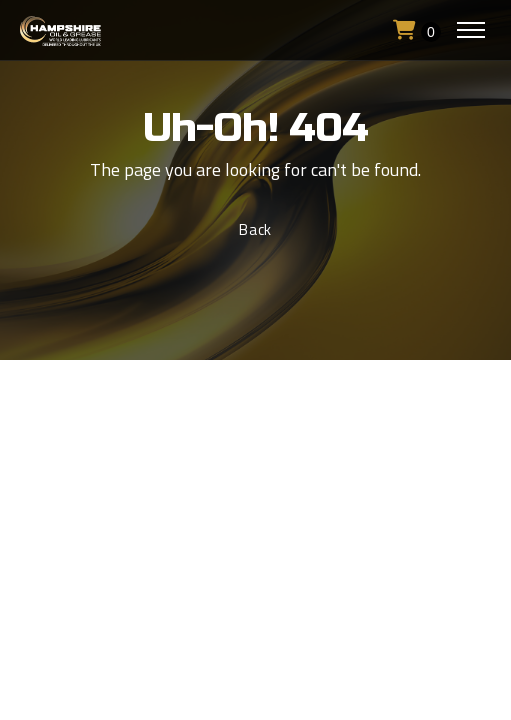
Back (255, 229)
